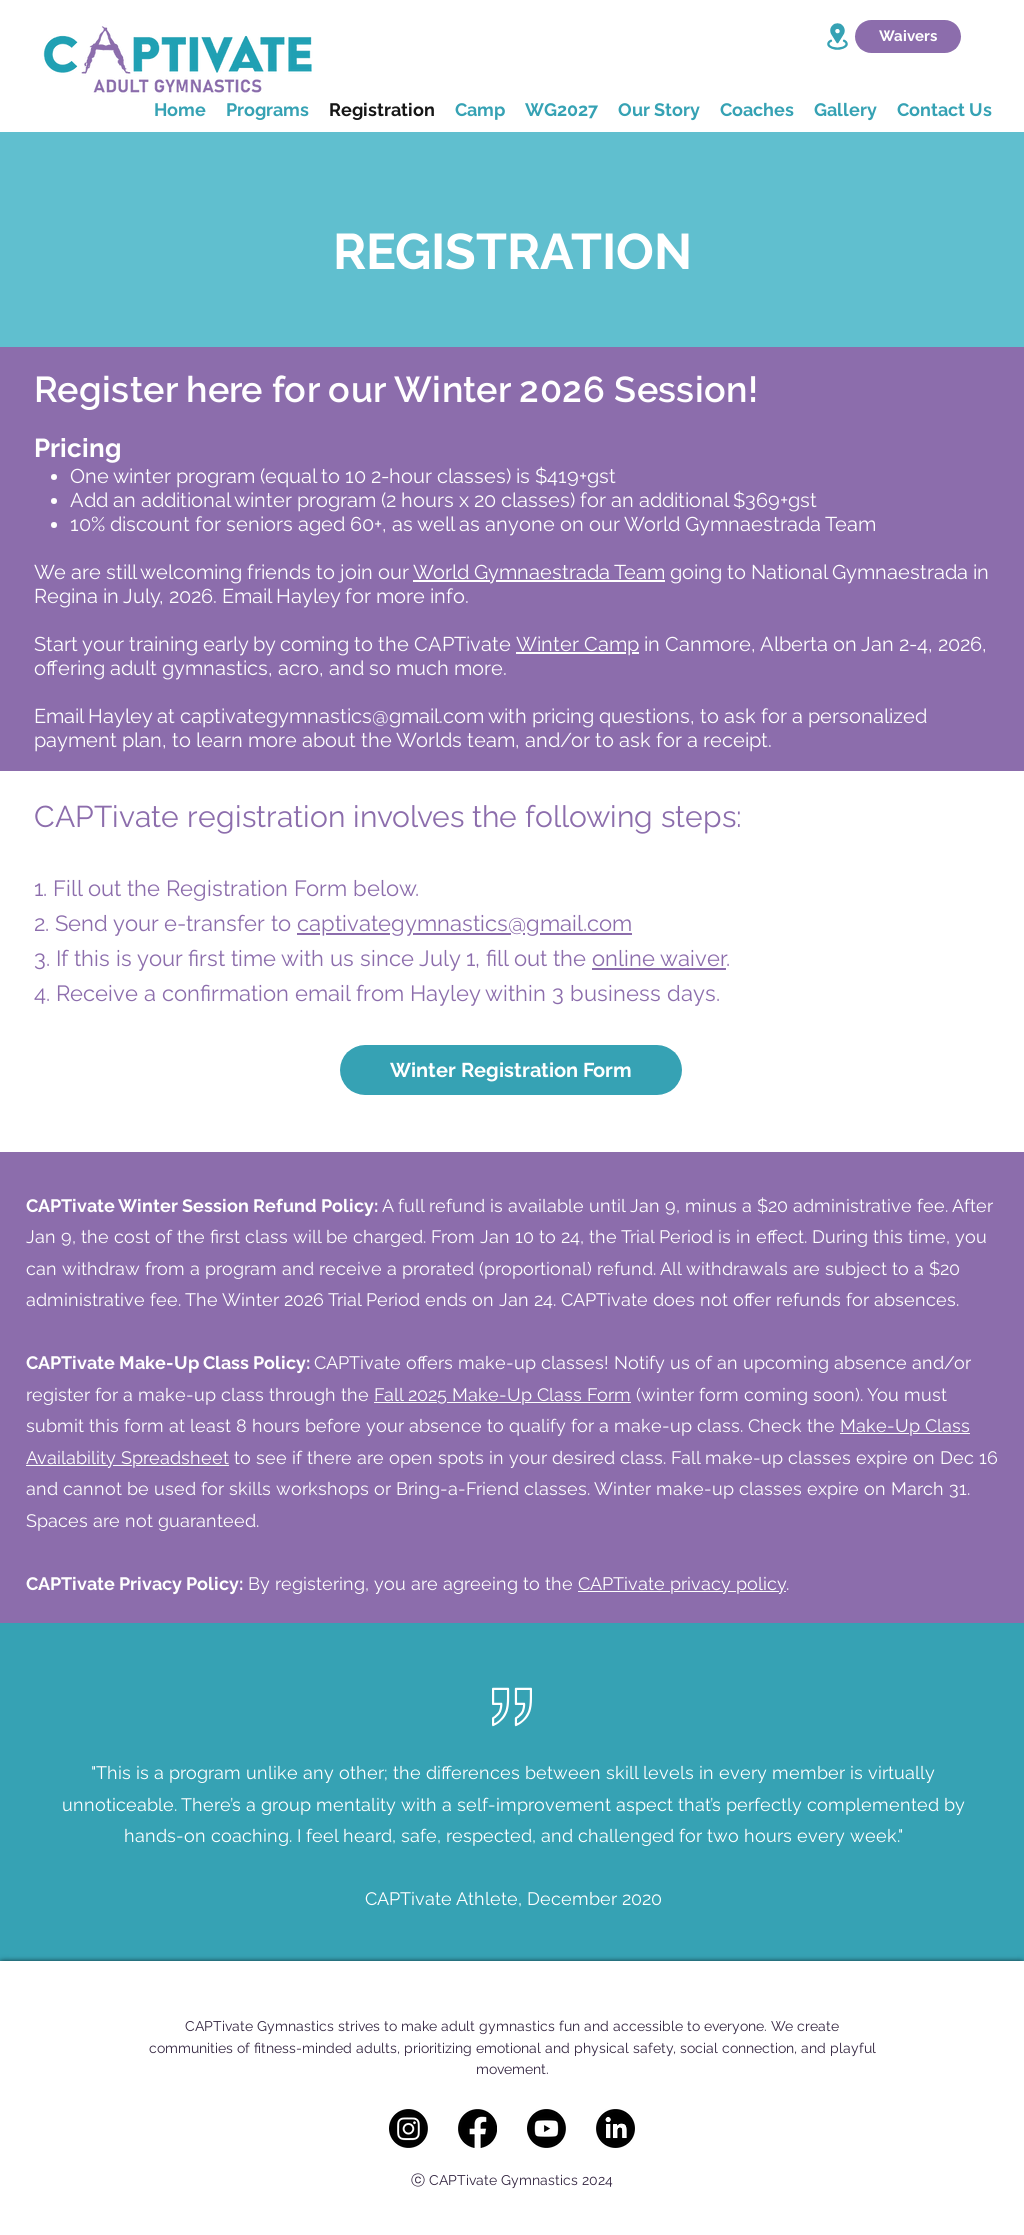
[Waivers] (908, 36)
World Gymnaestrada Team (539, 572)
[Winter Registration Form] (511, 1070)
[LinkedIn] (615, 2128)
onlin (617, 958)
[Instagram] (408, 2128)
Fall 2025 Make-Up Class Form (502, 1394)
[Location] (837, 36)
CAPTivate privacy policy (682, 1583)
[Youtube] (546, 2128)
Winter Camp (577, 644)
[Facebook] (477, 2128)
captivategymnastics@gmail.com (332, 716)
